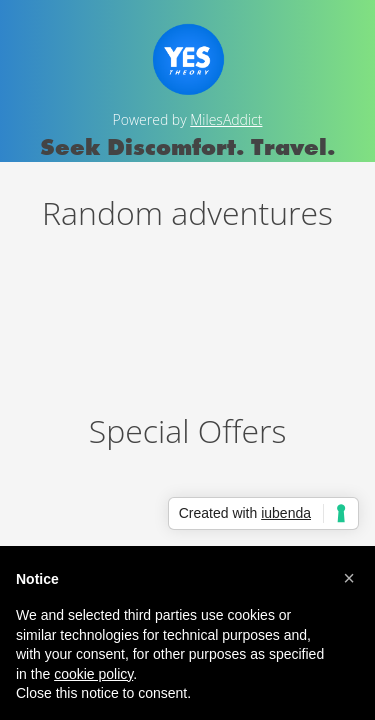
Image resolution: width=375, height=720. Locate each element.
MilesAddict (226, 119)
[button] (349, 578)
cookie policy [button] (93, 674)
